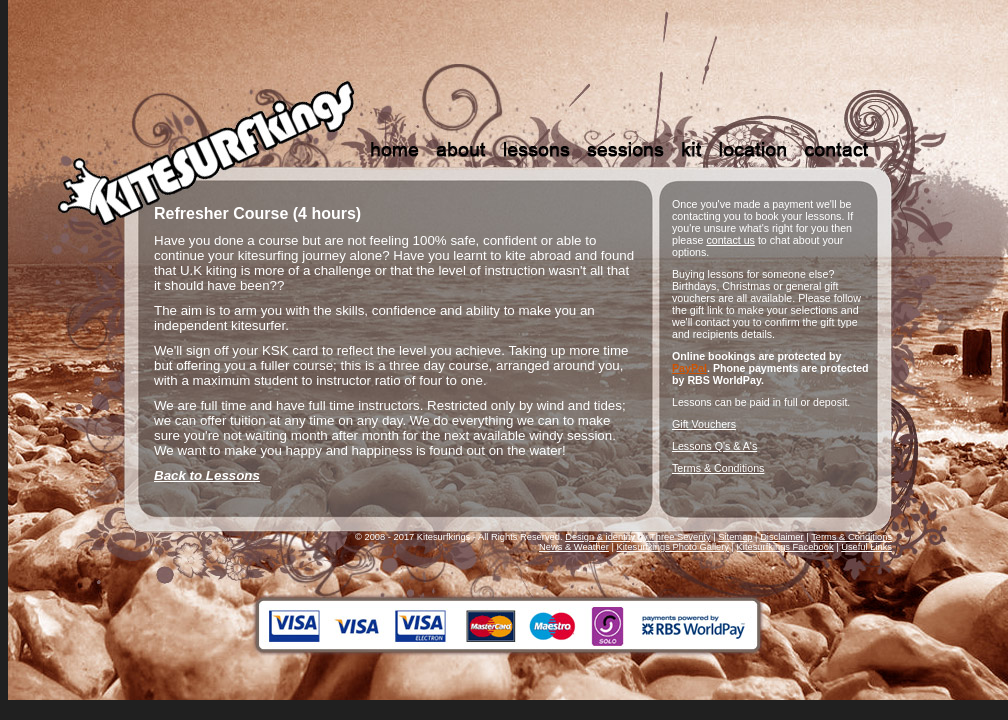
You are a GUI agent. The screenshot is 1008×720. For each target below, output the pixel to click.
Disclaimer (782, 537)
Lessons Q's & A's (714, 446)
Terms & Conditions (718, 468)
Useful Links (866, 547)
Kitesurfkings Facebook (785, 547)
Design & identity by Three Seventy (638, 537)
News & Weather (574, 547)
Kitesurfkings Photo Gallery (672, 547)
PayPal (689, 368)
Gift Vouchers (704, 424)
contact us (730, 240)
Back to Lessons (207, 475)
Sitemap (735, 537)
